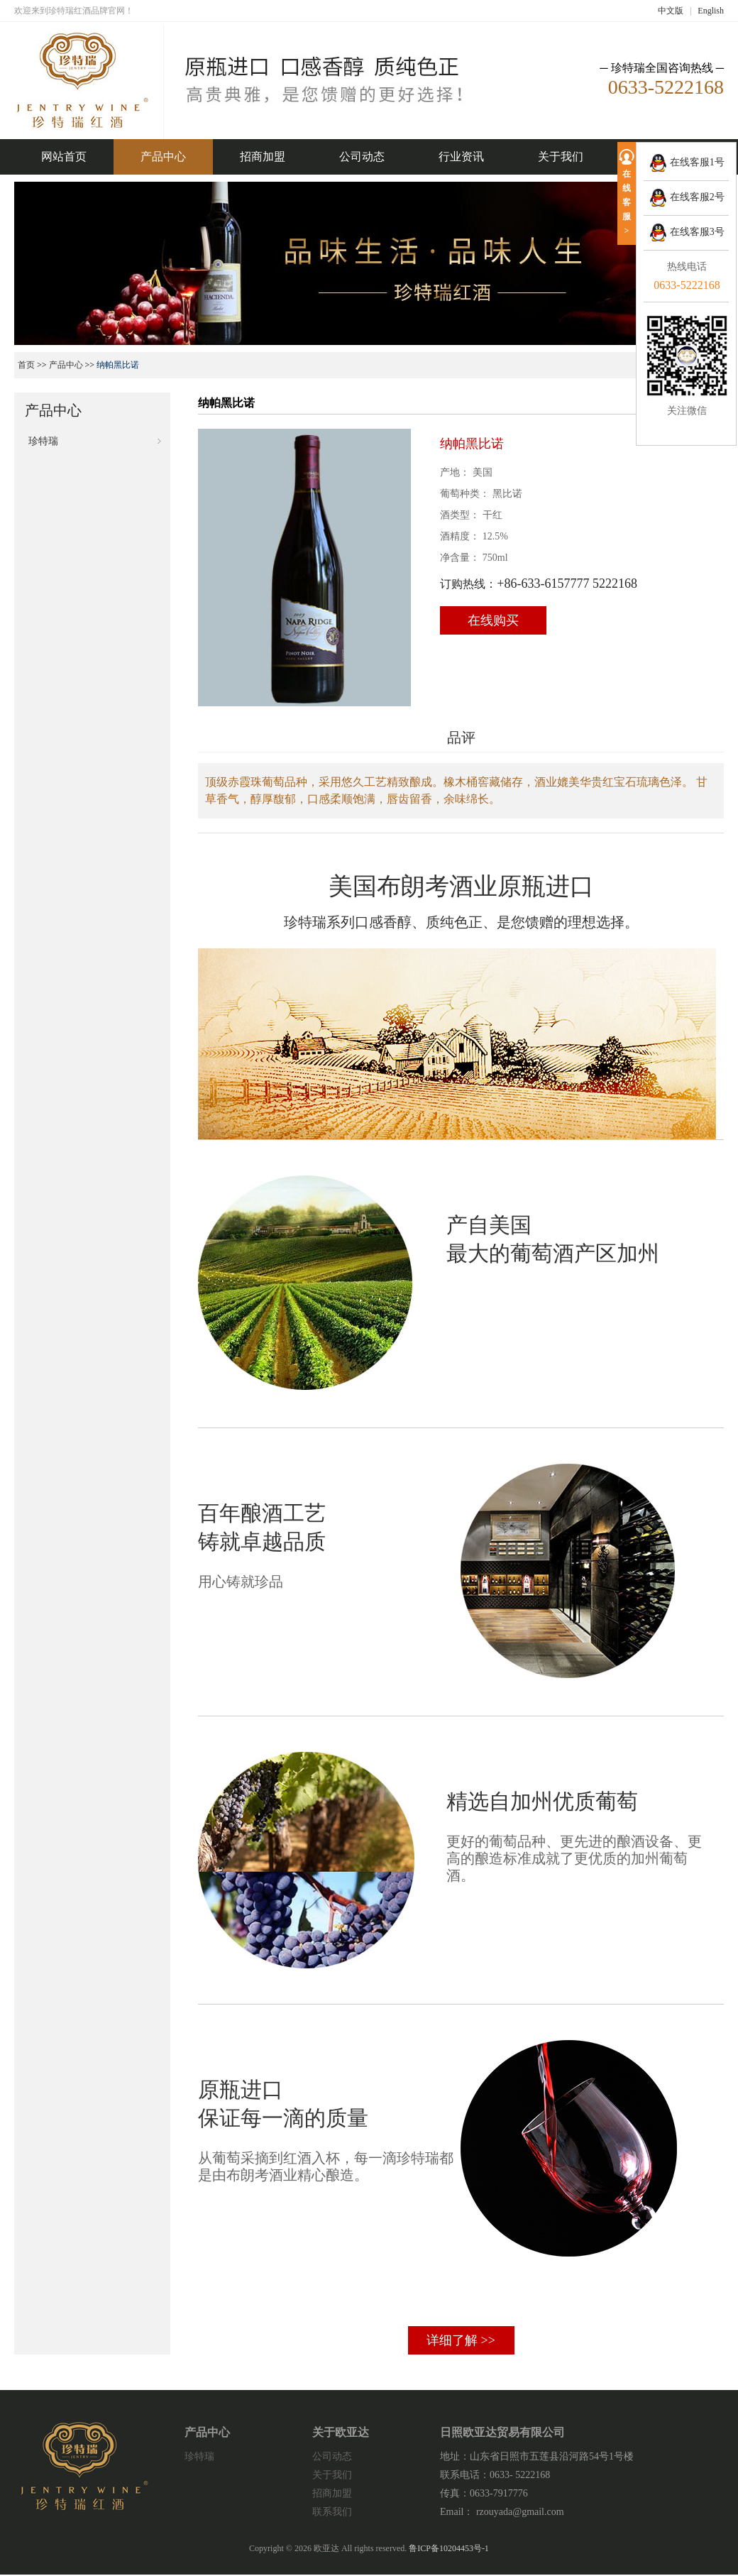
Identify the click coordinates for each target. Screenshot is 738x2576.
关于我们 (560, 156)
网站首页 (64, 156)
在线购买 (493, 620)
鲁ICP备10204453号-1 (449, 2548)
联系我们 (332, 2511)
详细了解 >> (460, 2340)
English (711, 11)
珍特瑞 (43, 441)
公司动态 (362, 156)
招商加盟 (262, 156)
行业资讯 (461, 156)
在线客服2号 (687, 197)
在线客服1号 (687, 162)
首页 (26, 365)
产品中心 (163, 156)
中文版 (670, 11)
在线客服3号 (687, 231)
